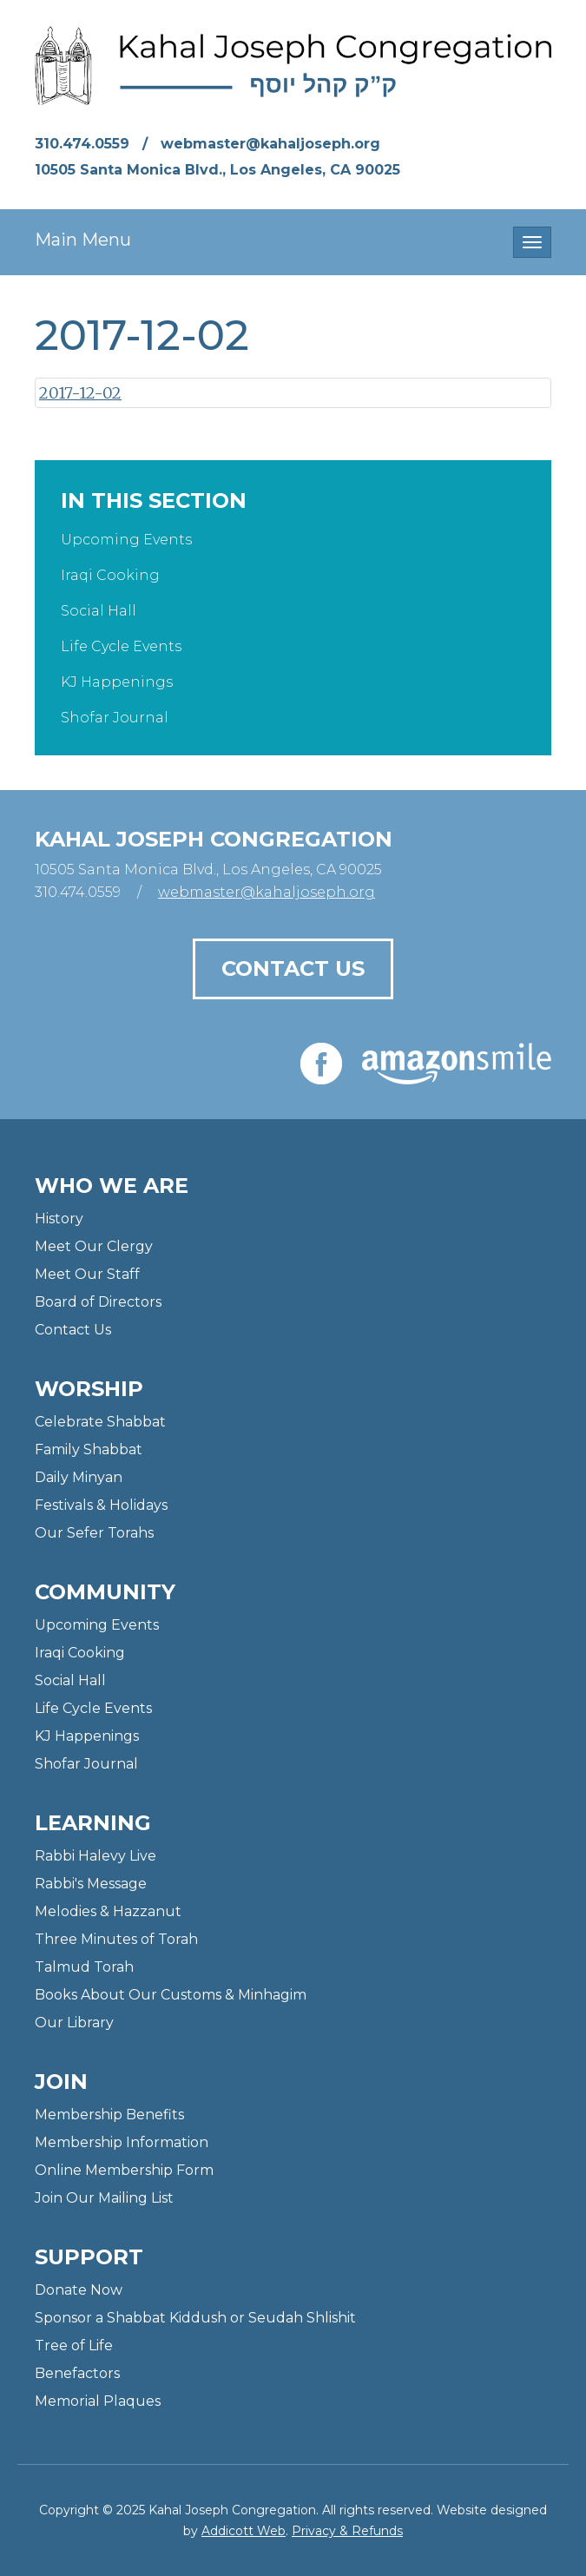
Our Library (74, 2022)
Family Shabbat (88, 1449)
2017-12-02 (80, 393)
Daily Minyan (78, 1477)
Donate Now (78, 2290)
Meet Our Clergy (94, 1246)
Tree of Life (74, 2345)
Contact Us (293, 968)
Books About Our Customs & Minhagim (170, 1994)
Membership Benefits (109, 2114)
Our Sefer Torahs (94, 1533)
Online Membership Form (124, 2170)
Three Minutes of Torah (116, 1939)
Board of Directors (98, 1302)
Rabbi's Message (91, 1883)
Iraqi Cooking (110, 575)
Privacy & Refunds (347, 2531)
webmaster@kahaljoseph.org (270, 143)
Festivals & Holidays (101, 1505)
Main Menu (83, 239)
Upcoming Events (126, 539)
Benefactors (77, 2373)
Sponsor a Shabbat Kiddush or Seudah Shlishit (195, 2317)
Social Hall (98, 611)
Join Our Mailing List (104, 2198)
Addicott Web (243, 2531)
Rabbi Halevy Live (95, 1856)
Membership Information (121, 2142)
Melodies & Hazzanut (108, 1911)
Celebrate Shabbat (100, 1421)
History (59, 1218)
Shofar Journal (114, 717)
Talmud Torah (84, 1967)
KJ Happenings (117, 682)
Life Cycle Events (121, 646)
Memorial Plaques (98, 2401)
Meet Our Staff (87, 1274)
